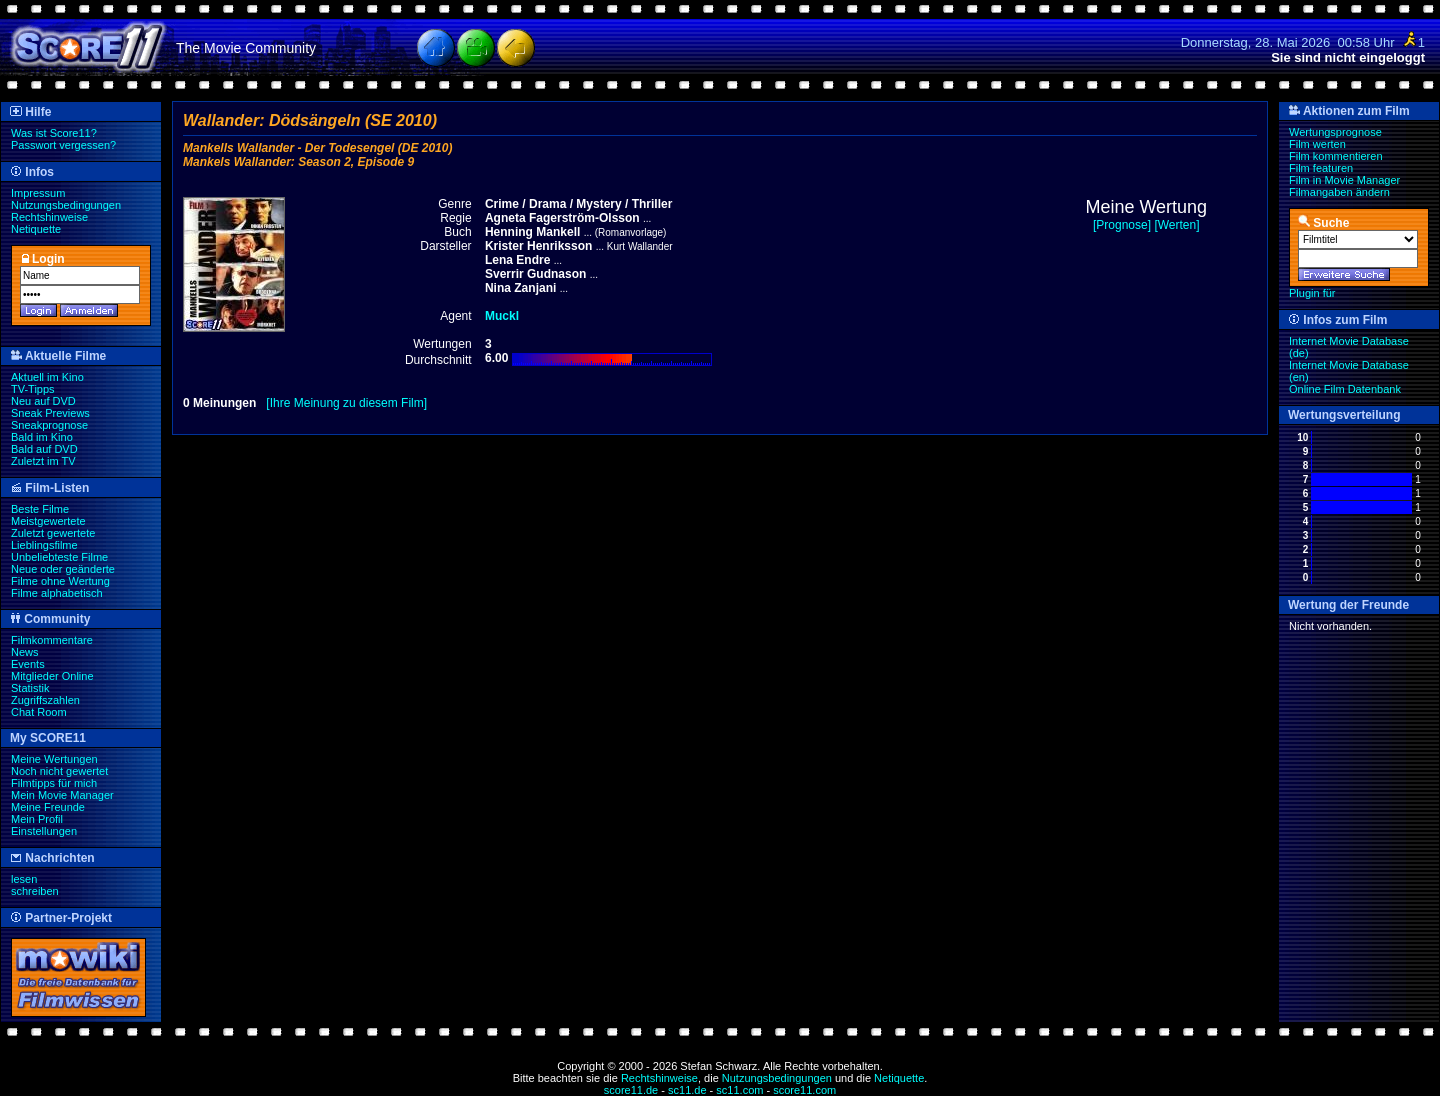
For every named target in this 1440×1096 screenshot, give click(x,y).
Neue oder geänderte (63, 569)
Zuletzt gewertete (53, 533)
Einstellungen (44, 831)
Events (28, 664)
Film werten (1317, 144)
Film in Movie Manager (1344, 180)
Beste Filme (40, 509)
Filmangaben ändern (1339, 192)
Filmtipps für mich (54, 783)
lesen (24, 879)
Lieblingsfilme (44, 545)
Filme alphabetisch (57, 593)
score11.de (631, 1090)
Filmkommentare (52, 640)
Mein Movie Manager (62, 795)
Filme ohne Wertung (60, 581)
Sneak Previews (50, 413)
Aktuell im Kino (47, 377)
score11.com (804, 1090)
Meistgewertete (48, 521)
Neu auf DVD (43, 401)
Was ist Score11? (54, 133)
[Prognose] (1122, 225)
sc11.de (687, 1090)
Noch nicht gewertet (59, 771)
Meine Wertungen (54, 759)
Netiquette (36, 229)
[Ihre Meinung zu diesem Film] (346, 403)
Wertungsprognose (1335, 132)
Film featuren (1321, 168)
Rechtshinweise (49, 217)
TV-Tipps (33, 389)
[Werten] (1176, 225)
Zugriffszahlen (45, 700)
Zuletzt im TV (43, 461)
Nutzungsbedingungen (66, 205)
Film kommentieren (1336, 156)
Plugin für (1312, 293)
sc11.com (739, 1090)
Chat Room (39, 712)
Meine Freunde (48, 807)
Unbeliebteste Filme (59, 557)
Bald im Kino (42, 437)
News (25, 652)
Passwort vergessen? (63, 145)
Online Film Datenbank (1345, 389)
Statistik (30, 688)
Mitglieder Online (52, 676)
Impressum (38, 193)
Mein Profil (37, 819)
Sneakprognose (49, 425)
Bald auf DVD (44, 449)
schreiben (35, 891)
